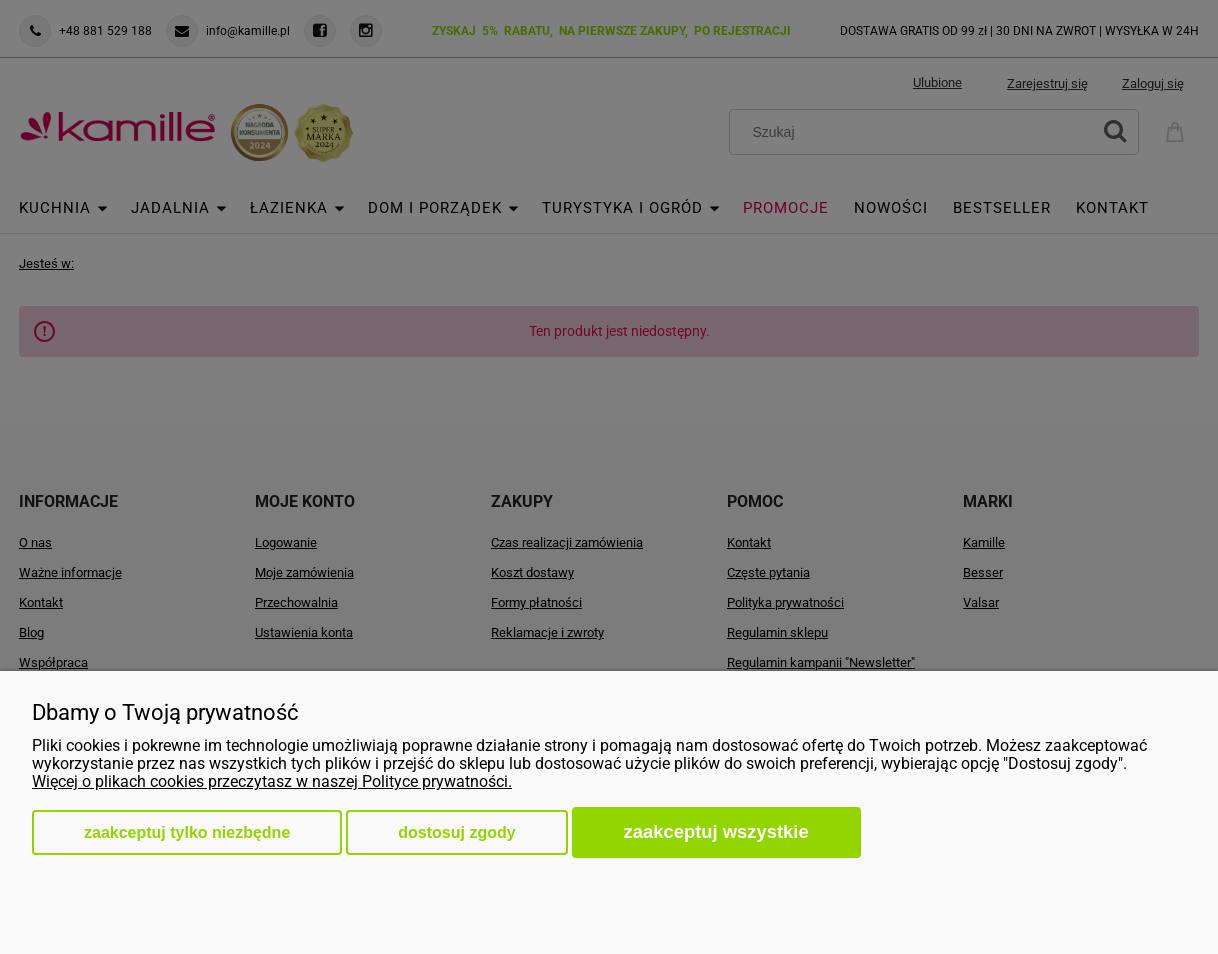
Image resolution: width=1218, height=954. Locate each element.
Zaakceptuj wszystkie (716, 831)
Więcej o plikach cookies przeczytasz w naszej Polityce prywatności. (272, 781)
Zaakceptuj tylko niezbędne (187, 832)
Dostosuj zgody (456, 832)
